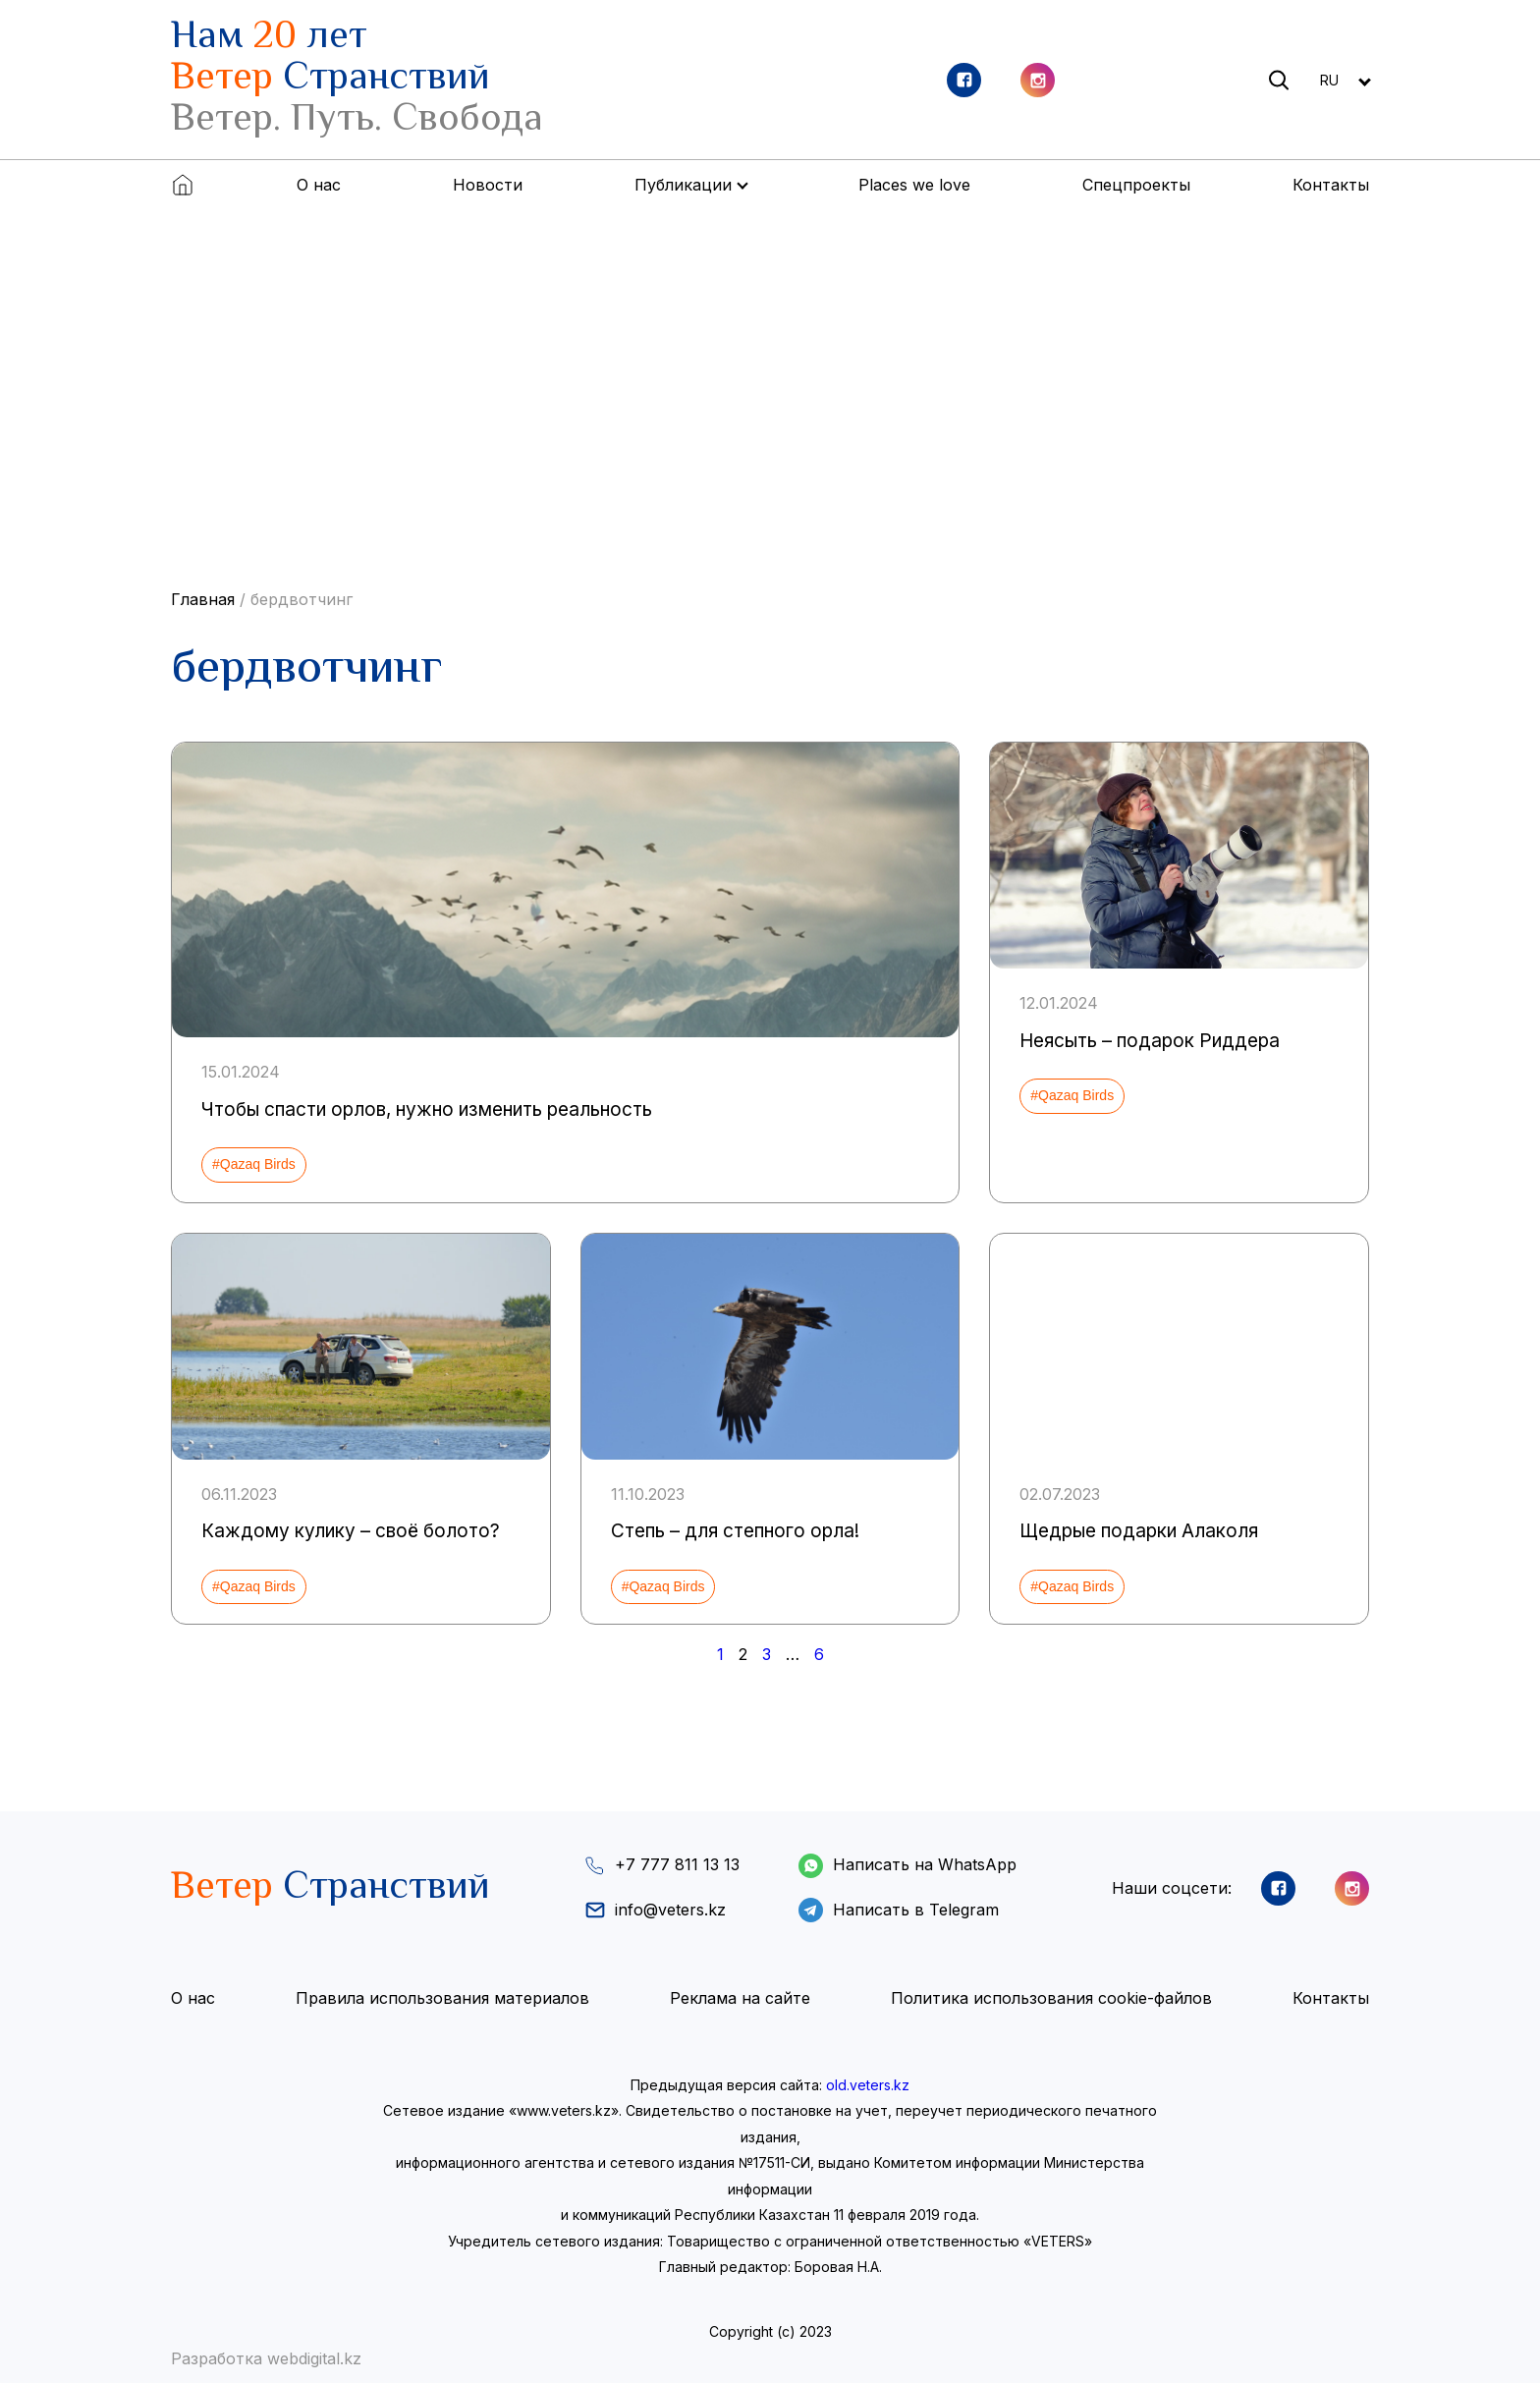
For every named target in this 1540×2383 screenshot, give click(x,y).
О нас (319, 184)
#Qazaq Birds (254, 1164)
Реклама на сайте (740, 1999)
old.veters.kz (867, 2085)
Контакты (1330, 184)
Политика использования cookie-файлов (1051, 1999)
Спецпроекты (1136, 184)
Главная (203, 599)
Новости (487, 184)
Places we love (914, 184)
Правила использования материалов (442, 1999)
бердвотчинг (301, 599)
